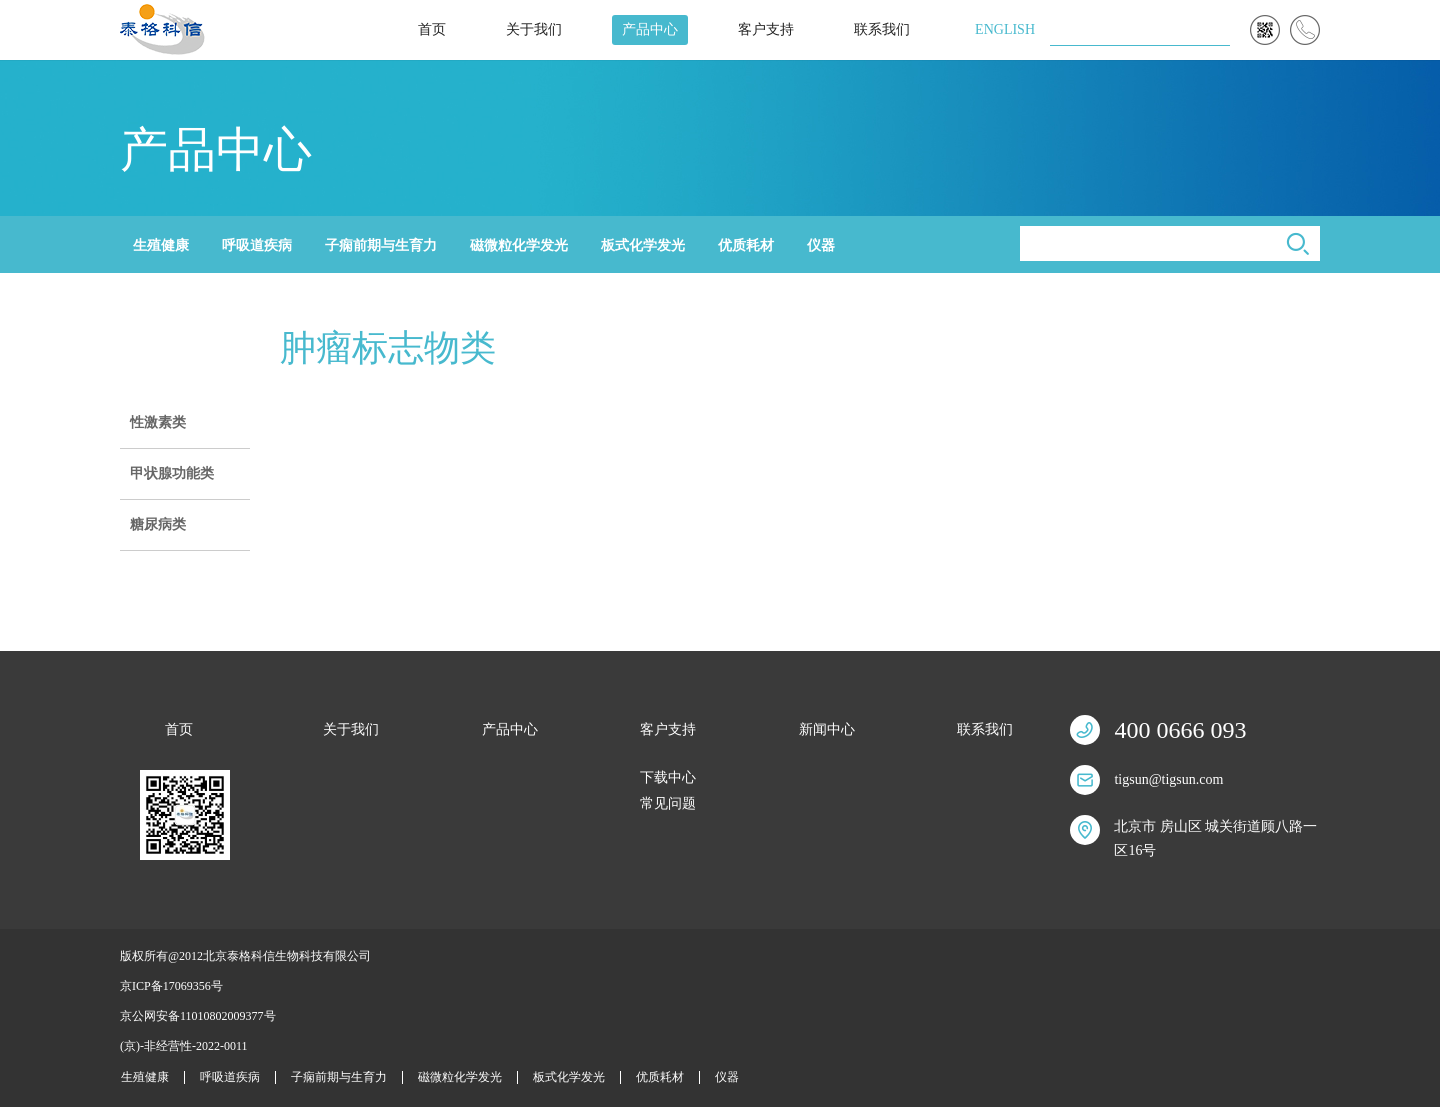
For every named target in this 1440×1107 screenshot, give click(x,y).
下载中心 (668, 777)
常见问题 (668, 803)
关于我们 (534, 29)
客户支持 (766, 29)
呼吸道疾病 (257, 245)
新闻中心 (827, 729)
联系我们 (882, 29)
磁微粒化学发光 (519, 245)
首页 (432, 29)
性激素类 (158, 422)
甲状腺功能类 (172, 473)
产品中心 (650, 29)
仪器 (821, 245)
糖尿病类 (158, 524)
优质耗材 (746, 245)
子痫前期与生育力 (381, 245)
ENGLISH (1005, 29)
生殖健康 (161, 245)
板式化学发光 (643, 245)
